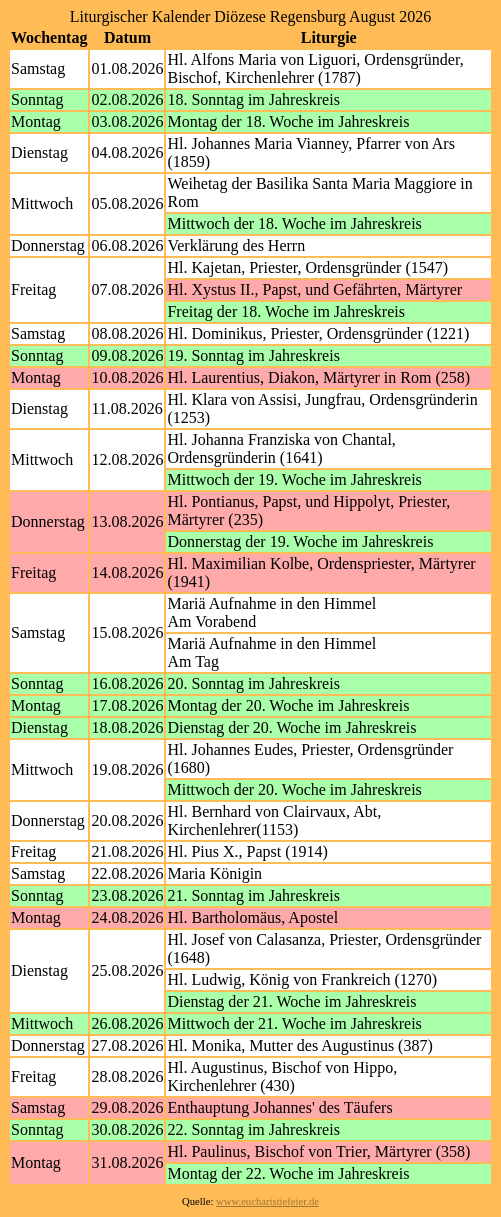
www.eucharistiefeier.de (267, 1201)
